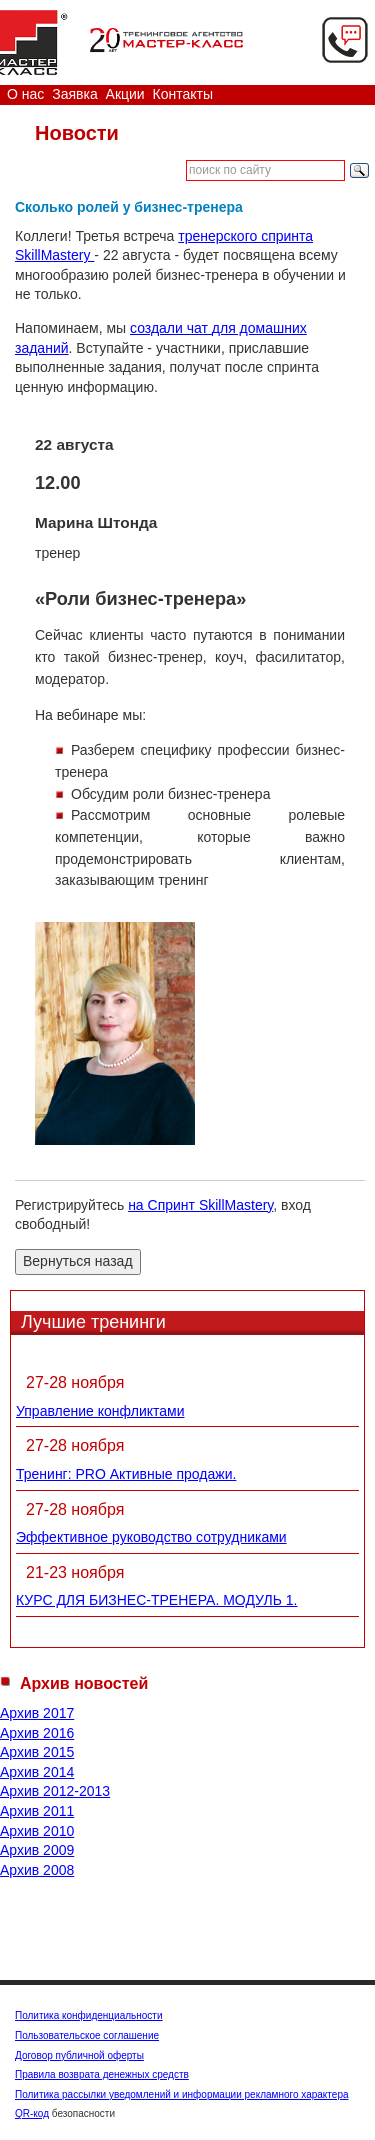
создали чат (171, 328)
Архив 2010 (37, 1831)
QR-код (32, 2113)
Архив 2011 (37, 1811)
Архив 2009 (37, 1850)
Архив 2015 (37, 1752)
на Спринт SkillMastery (200, 1205)
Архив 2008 (37, 1870)
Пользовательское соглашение (87, 2035)
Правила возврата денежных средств (102, 2074)
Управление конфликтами (100, 1411)
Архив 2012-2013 (55, 1791)
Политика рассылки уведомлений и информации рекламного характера (182, 2094)
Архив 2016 (37, 1733)
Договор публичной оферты (79, 2055)
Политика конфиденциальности (89, 2015)
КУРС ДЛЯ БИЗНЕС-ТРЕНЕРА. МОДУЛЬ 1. (156, 1600)
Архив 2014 (37, 1772)
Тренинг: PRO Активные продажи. (126, 1474)
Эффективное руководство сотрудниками (151, 1537)
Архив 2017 (37, 1713)
